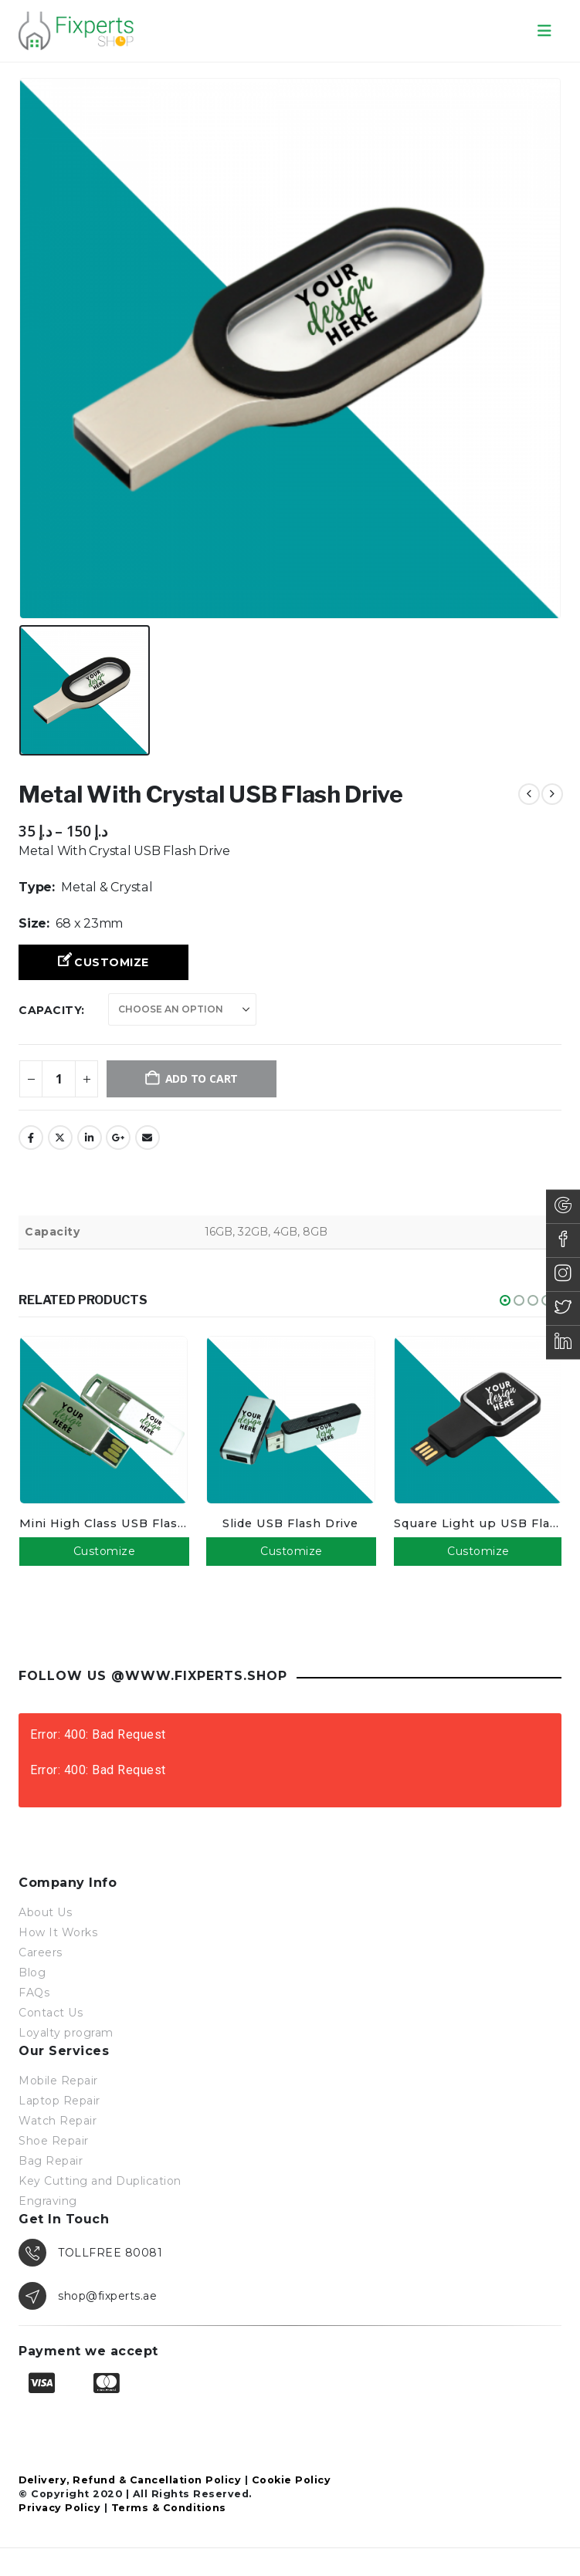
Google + (118, 1137)
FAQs (34, 1992)
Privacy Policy (59, 2507)
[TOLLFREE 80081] (290, 2252)
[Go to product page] (103, 1420)
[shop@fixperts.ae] (290, 2295)
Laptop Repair (59, 2100)
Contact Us (51, 2012)
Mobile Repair (58, 2080)
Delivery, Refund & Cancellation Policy (130, 2479)
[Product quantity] (59, 1078)
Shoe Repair (54, 2140)
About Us (45, 1911)
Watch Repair (58, 2120)
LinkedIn (89, 1137)
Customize (111, 962)
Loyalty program (66, 2032)
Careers (41, 1952)
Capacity (50, 1010)
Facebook (31, 1137)
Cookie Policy (291, 2479)
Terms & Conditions (168, 2507)
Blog (32, 1972)
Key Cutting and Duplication (100, 2180)
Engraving (48, 2200)
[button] (544, 31)
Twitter (60, 1137)
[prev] (529, 794)
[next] (552, 794)
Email (147, 1137)
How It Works (58, 1932)
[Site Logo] (76, 30)
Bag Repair (51, 2160)
